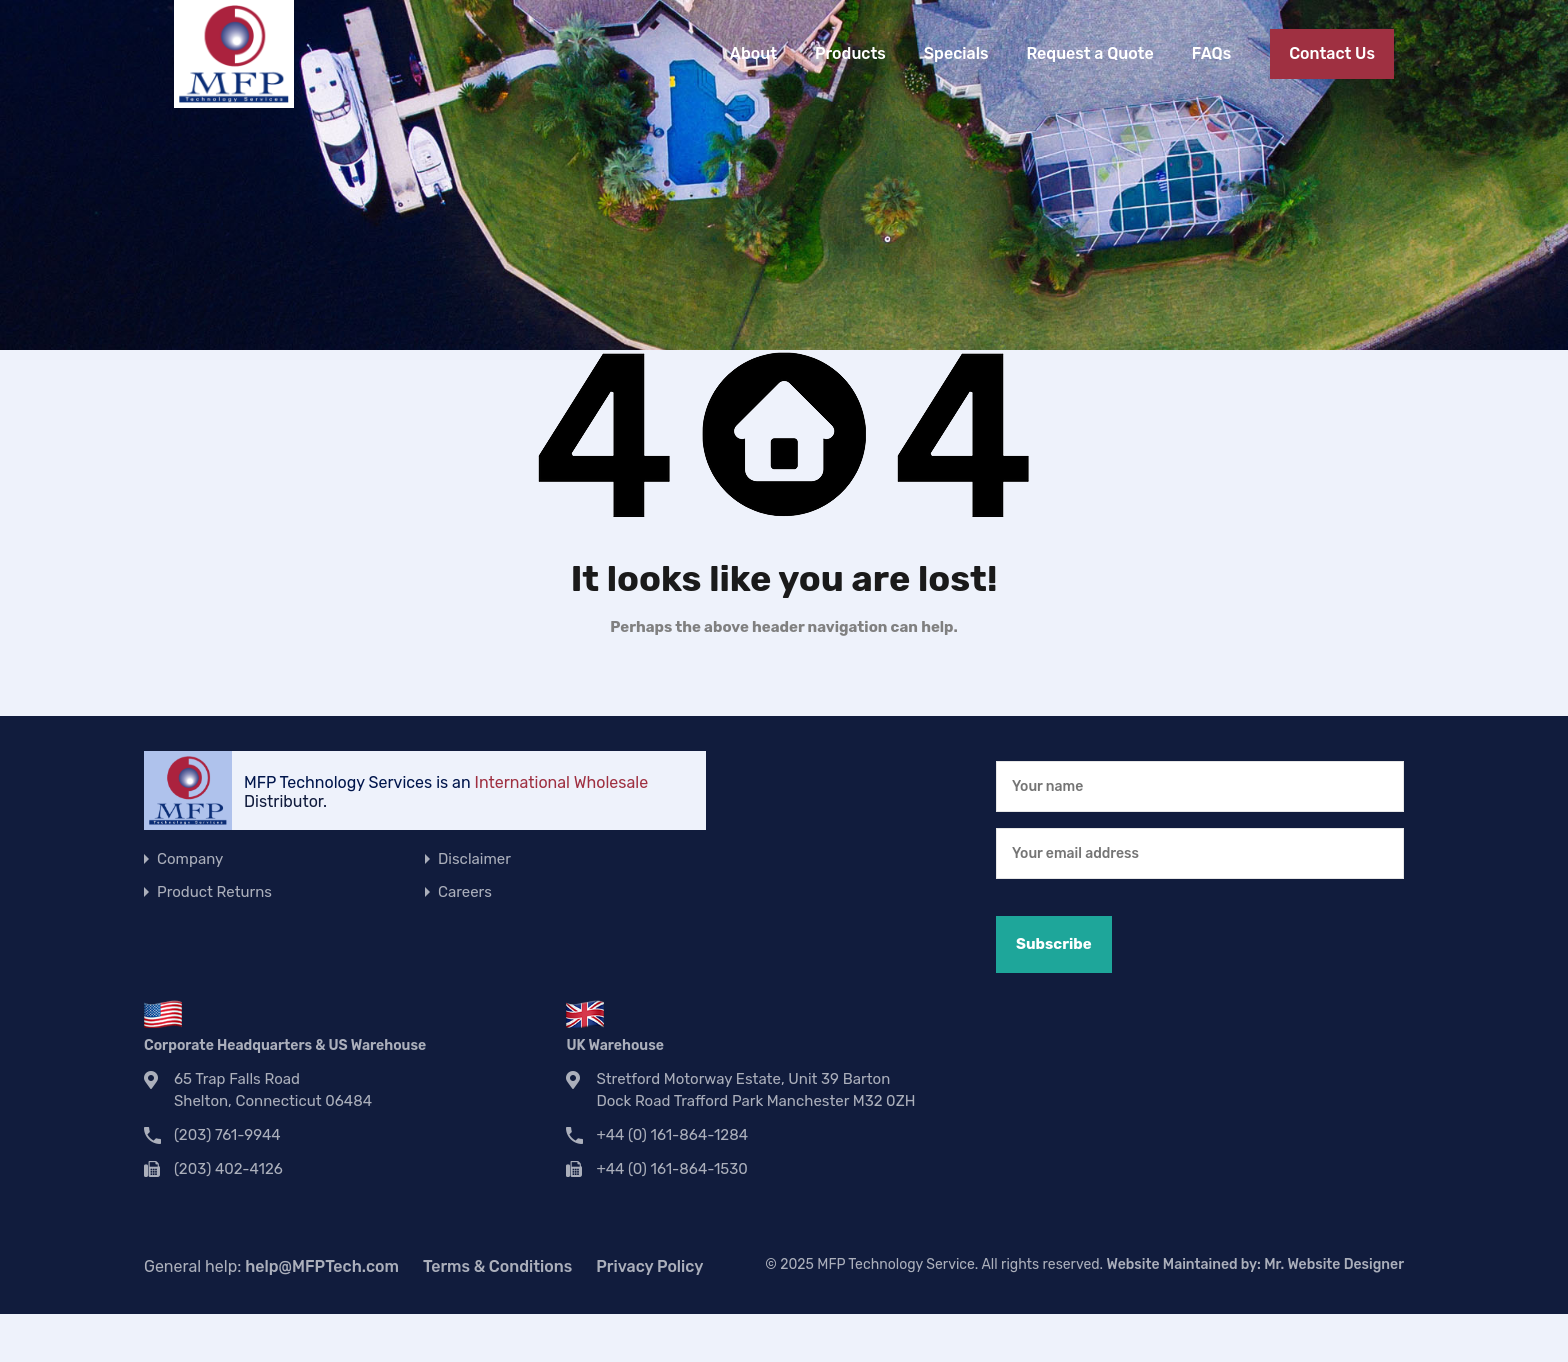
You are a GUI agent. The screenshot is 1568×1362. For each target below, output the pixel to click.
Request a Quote (1089, 53)
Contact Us (1332, 53)
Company (190, 859)
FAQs (1211, 53)
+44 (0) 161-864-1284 (672, 1135)
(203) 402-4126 (228, 1169)
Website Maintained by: (1255, 1264)
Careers (465, 892)
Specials (956, 53)
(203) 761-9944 (227, 1135)
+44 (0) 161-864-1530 (671, 1169)
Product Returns (214, 892)
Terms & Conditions (497, 1266)
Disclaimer (474, 859)
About (753, 53)
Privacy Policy (649, 1266)
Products (850, 53)
